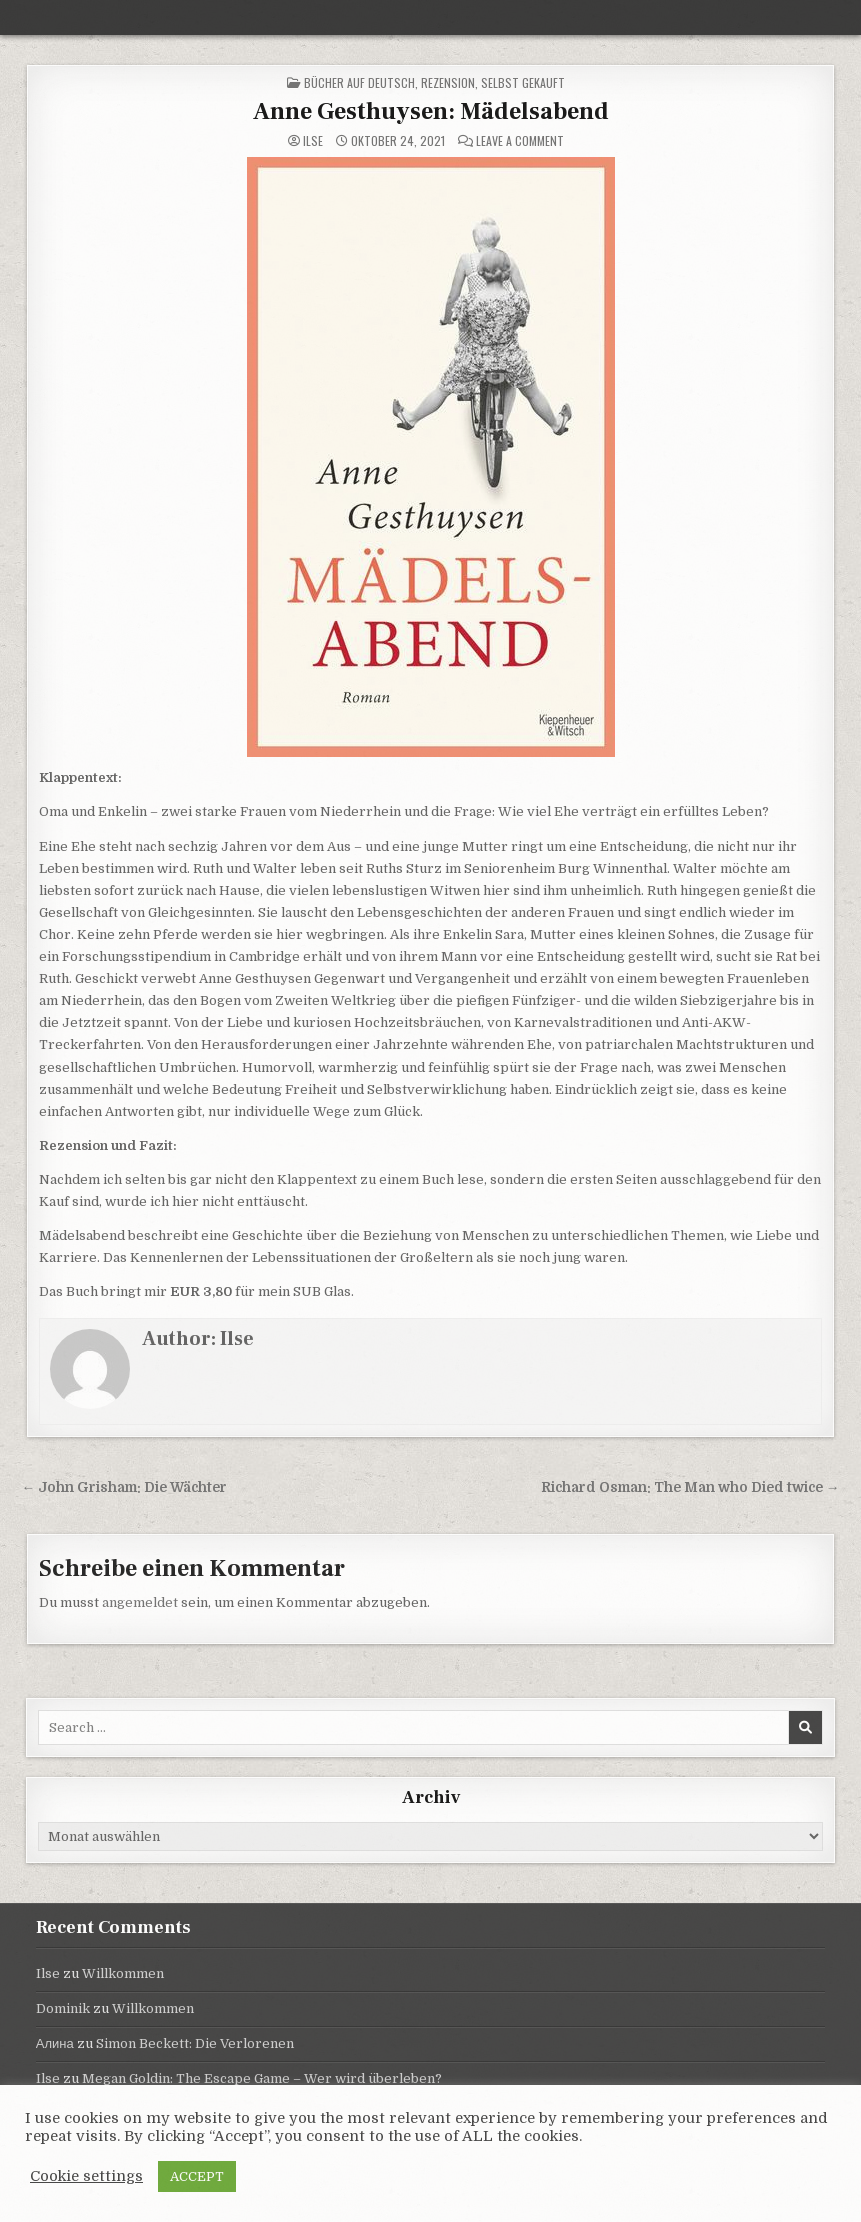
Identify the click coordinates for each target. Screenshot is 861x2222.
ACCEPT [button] (197, 2176)
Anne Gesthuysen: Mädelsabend (431, 111)
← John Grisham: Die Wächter (125, 1487)
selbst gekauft (523, 82)
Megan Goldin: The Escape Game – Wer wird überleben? (262, 2078)
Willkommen (123, 1973)
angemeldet (140, 1602)
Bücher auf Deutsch (359, 82)
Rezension (448, 82)
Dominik (63, 2008)
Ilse (313, 141)
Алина (55, 2043)
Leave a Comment (520, 141)
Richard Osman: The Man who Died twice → (690, 1487)
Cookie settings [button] (86, 2176)
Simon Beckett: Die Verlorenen (195, 2043)
